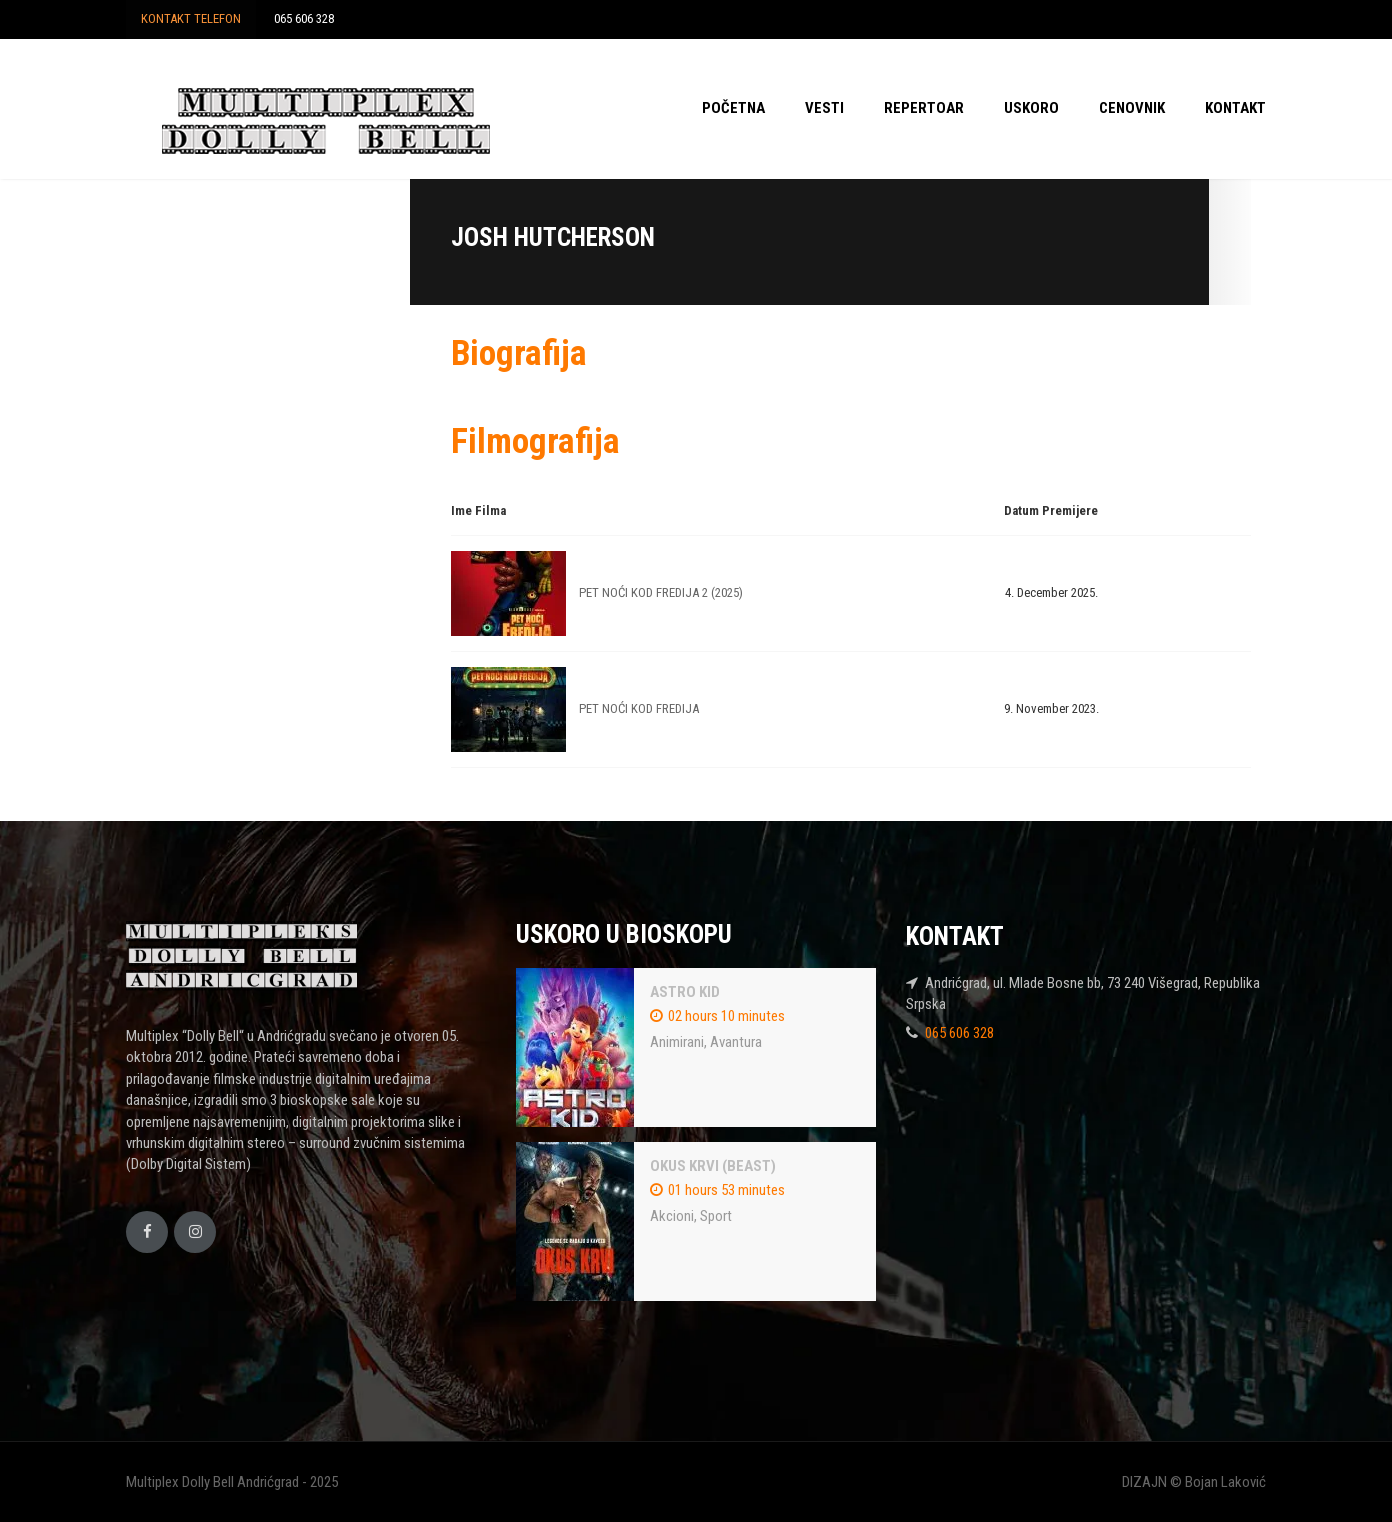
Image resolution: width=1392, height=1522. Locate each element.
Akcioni (672, 1216)
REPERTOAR (924, 108)
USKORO (1031, 108)
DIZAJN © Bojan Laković (1194, 1482)
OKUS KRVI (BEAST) (713, 1166)
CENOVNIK (1132, 108)
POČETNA (733, 108)
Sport (716, 1216)
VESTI (824, 108)
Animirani (677, 1042)
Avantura (736, 1042)
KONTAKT (1235, 108)
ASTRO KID (685, 992)
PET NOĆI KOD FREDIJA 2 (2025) (661, 592)
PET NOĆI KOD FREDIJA (639, 708)
